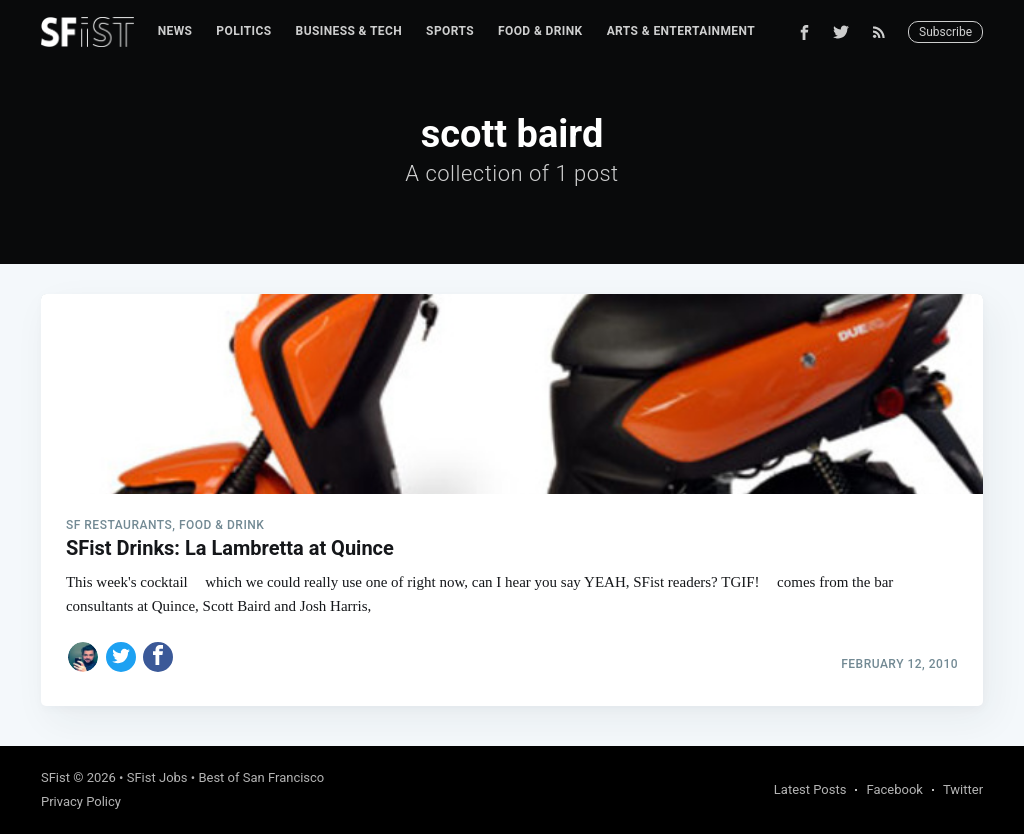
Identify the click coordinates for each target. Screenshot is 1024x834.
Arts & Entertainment (681, 31)
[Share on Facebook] (158, 657)
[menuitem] (175, 31)
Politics (243, 31)
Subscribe (945, 32)
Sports (450, 31)
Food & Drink (540, 31)
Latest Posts (810, 789)
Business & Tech (349, 31)
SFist (55, 777)
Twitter (963, 789)
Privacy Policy (81, 801)
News (175, 31)
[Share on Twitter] (121, 657)
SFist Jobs (157, 777)
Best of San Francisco (261, 777)
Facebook (894, 789)
